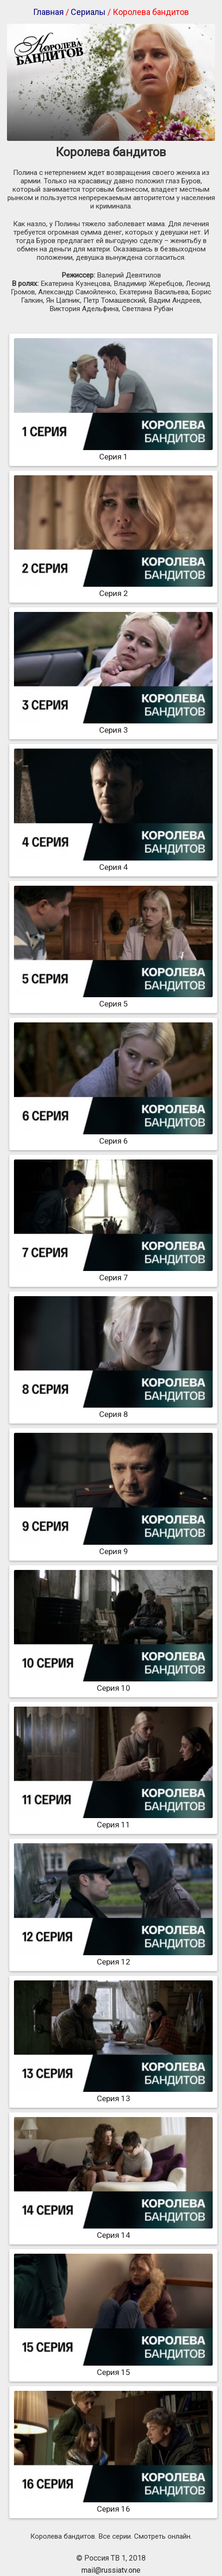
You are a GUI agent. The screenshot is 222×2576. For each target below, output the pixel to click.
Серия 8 (113, 1409)
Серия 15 (113, 2367)
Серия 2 (113, 588)
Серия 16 (113, 2504)
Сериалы (88, 12)
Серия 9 (113, 1546)
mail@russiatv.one (111, 2570)
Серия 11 (113, 1820)
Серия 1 (113, 452)
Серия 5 (113, 999)
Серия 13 (113, 2093)
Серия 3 (113, 725)
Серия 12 (113, 1957)
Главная (48, 12)
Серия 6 (113, 1136)
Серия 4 (113, 862)
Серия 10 (113, 1683)
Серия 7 (113, 1273)
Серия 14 (113, 2230)
